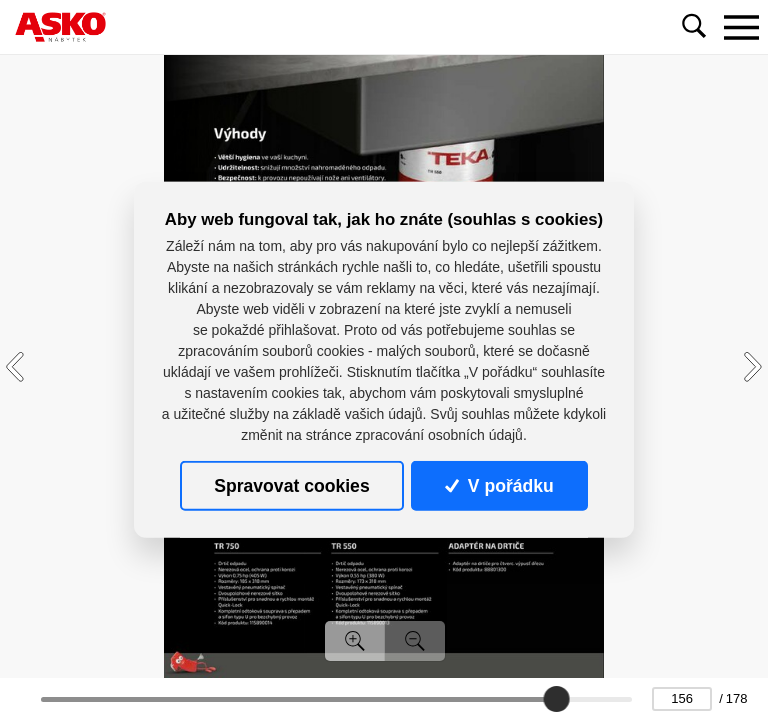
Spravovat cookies (291, 486)
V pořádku (499, 486)
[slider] (556, 699)
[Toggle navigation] (741, 27)
